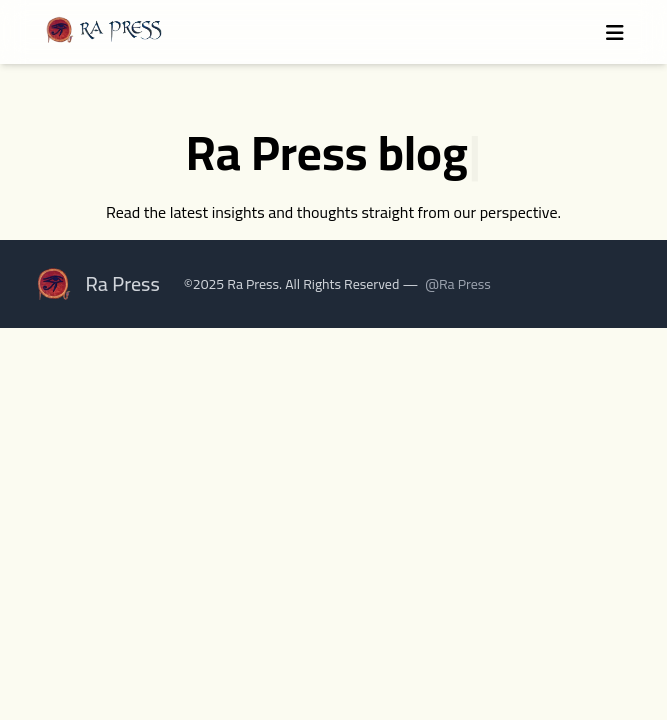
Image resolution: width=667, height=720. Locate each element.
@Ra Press (458, 284)
